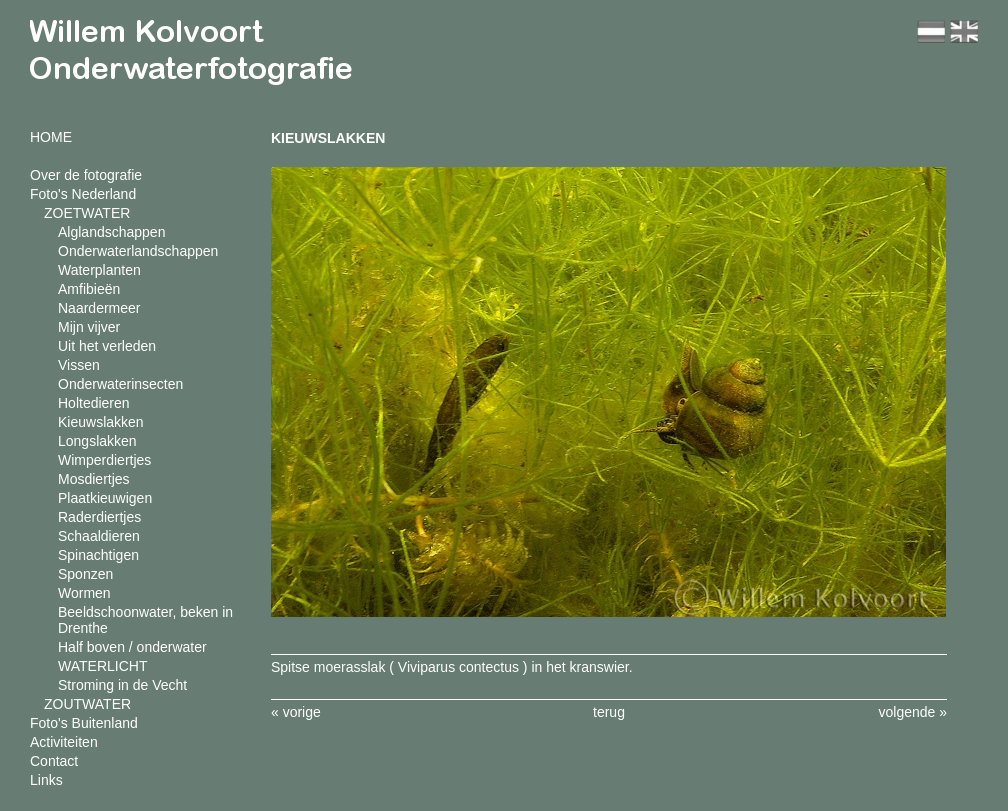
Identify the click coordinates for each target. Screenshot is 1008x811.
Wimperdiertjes (104, 460)
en (964, 31)
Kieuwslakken (101, 422)
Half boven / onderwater (132, 647)
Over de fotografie (86, 175)
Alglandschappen (111, 232)
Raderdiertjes (99, 517)
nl (931, 31)
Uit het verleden (107, 346)
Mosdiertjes (94, 479)
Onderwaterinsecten (120, 384)
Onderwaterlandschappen (138, 251)
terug (609, 712)
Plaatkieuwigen (105, 498)
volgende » (912, 712)
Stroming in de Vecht (122, 685)
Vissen (79, 365)
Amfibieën (89, 289)
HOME (51, 137)
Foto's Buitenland (84, 723)
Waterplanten (99, 270)
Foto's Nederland (83, 194)
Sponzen (85, 574)
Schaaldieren (99, 536)
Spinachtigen (98, 555)
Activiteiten (64, 742)
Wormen (84, 593)
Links (46, 780)
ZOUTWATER (87, 704)
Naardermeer (99, 308)
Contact (54, 761)
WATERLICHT (102, 666)
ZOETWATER (87, 213)
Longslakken (97, 441)
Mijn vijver (89, 327)
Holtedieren (94, 403)
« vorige (296, 712)
